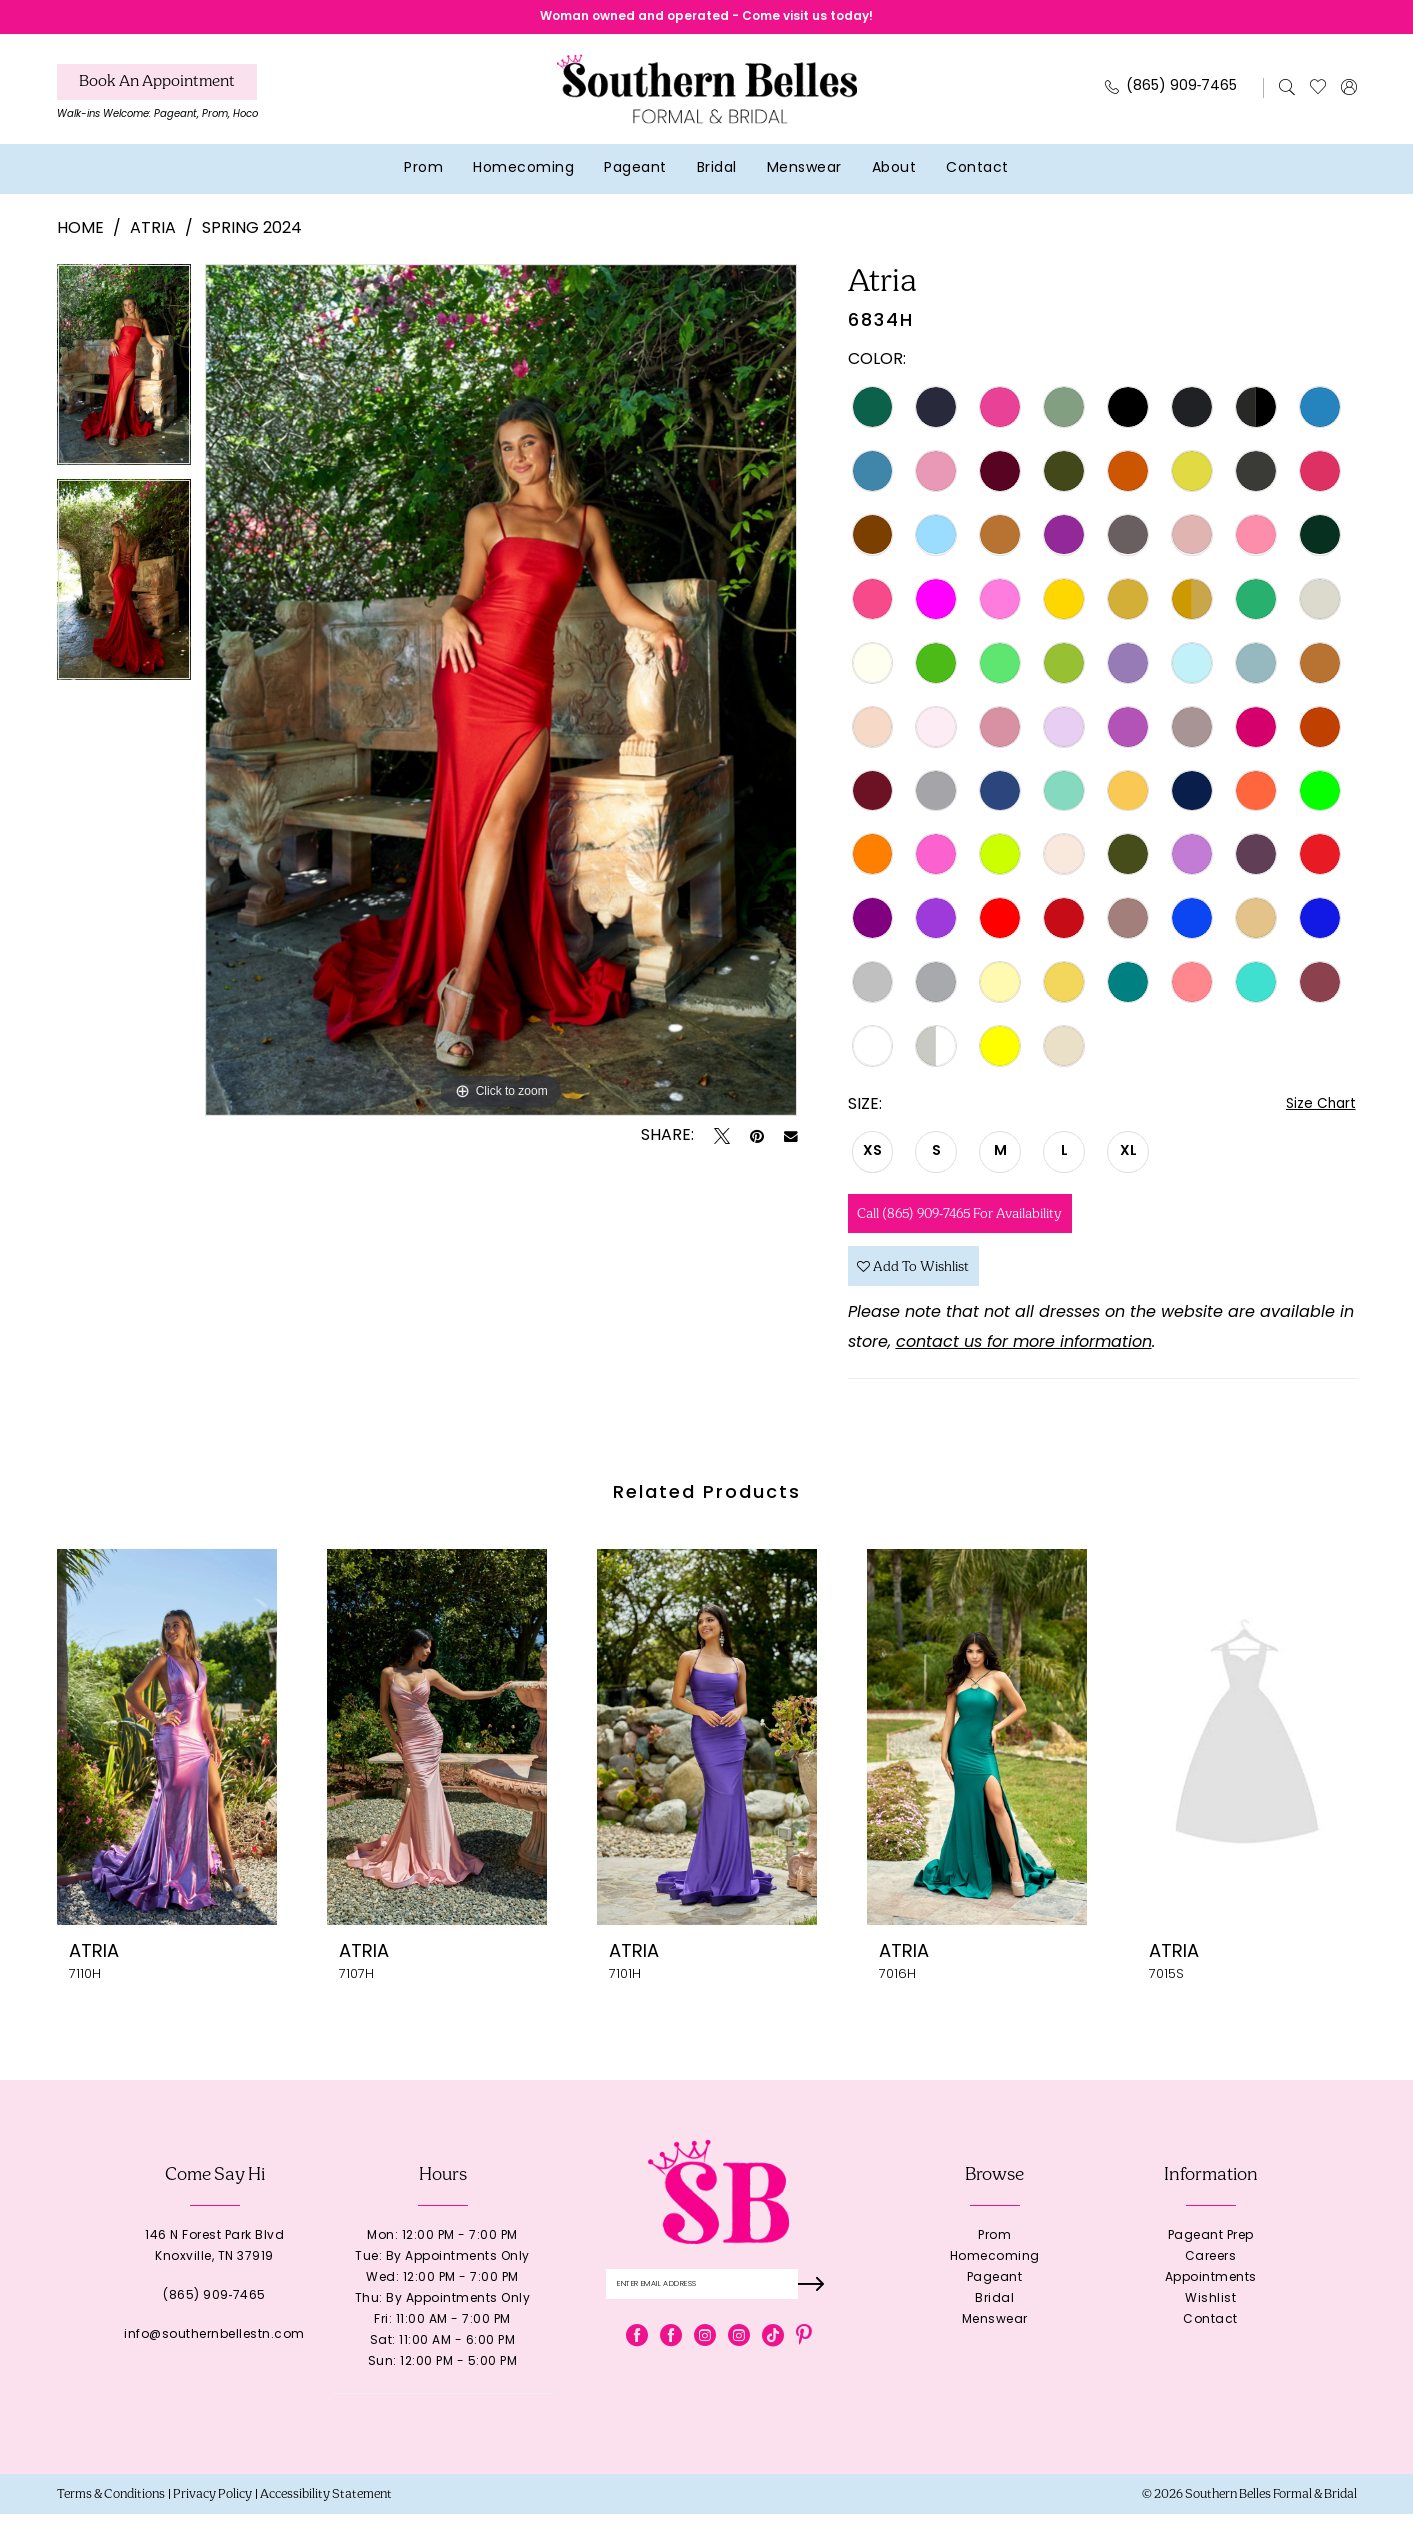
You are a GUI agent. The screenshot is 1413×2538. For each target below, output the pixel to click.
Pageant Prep (1211, 2260)
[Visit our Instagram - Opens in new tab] (705, 2364)
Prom (994, 2260)
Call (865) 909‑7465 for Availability (981, 1226)
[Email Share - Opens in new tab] (791, 1142)
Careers (1211, 2281)
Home (80, 235)
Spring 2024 (252, 235)
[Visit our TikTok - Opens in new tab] (773, 2364)
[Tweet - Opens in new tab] (722, 1142)
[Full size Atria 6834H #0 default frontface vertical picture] (501, 696)
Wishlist (1210, 2323)
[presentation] (167, 1761)
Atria (153, 235)
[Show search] (1286, 93)
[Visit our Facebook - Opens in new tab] (637, 2364)
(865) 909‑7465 (214, 2320)
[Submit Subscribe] (814, 2310)
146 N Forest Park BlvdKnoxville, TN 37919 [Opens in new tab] (214, 2270)
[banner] (707, 94)
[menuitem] (157, 103)
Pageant (995, 2302)
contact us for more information (1024, 1367)
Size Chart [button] (1316, 1112)
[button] (1348, 93)
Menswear (995, 2344)
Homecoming (995, 2281)
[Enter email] (718, 2310)
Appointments (1211, 2302)
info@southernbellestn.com (214, 2359)
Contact (1210, 2344)
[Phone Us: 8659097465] (1171, 93)
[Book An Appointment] (157, 88)
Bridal (994, 2323)
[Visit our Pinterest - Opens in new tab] (804, 2364)
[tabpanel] (124, 377)
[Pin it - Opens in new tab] (757, 1142)
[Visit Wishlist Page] (1317, 93)
